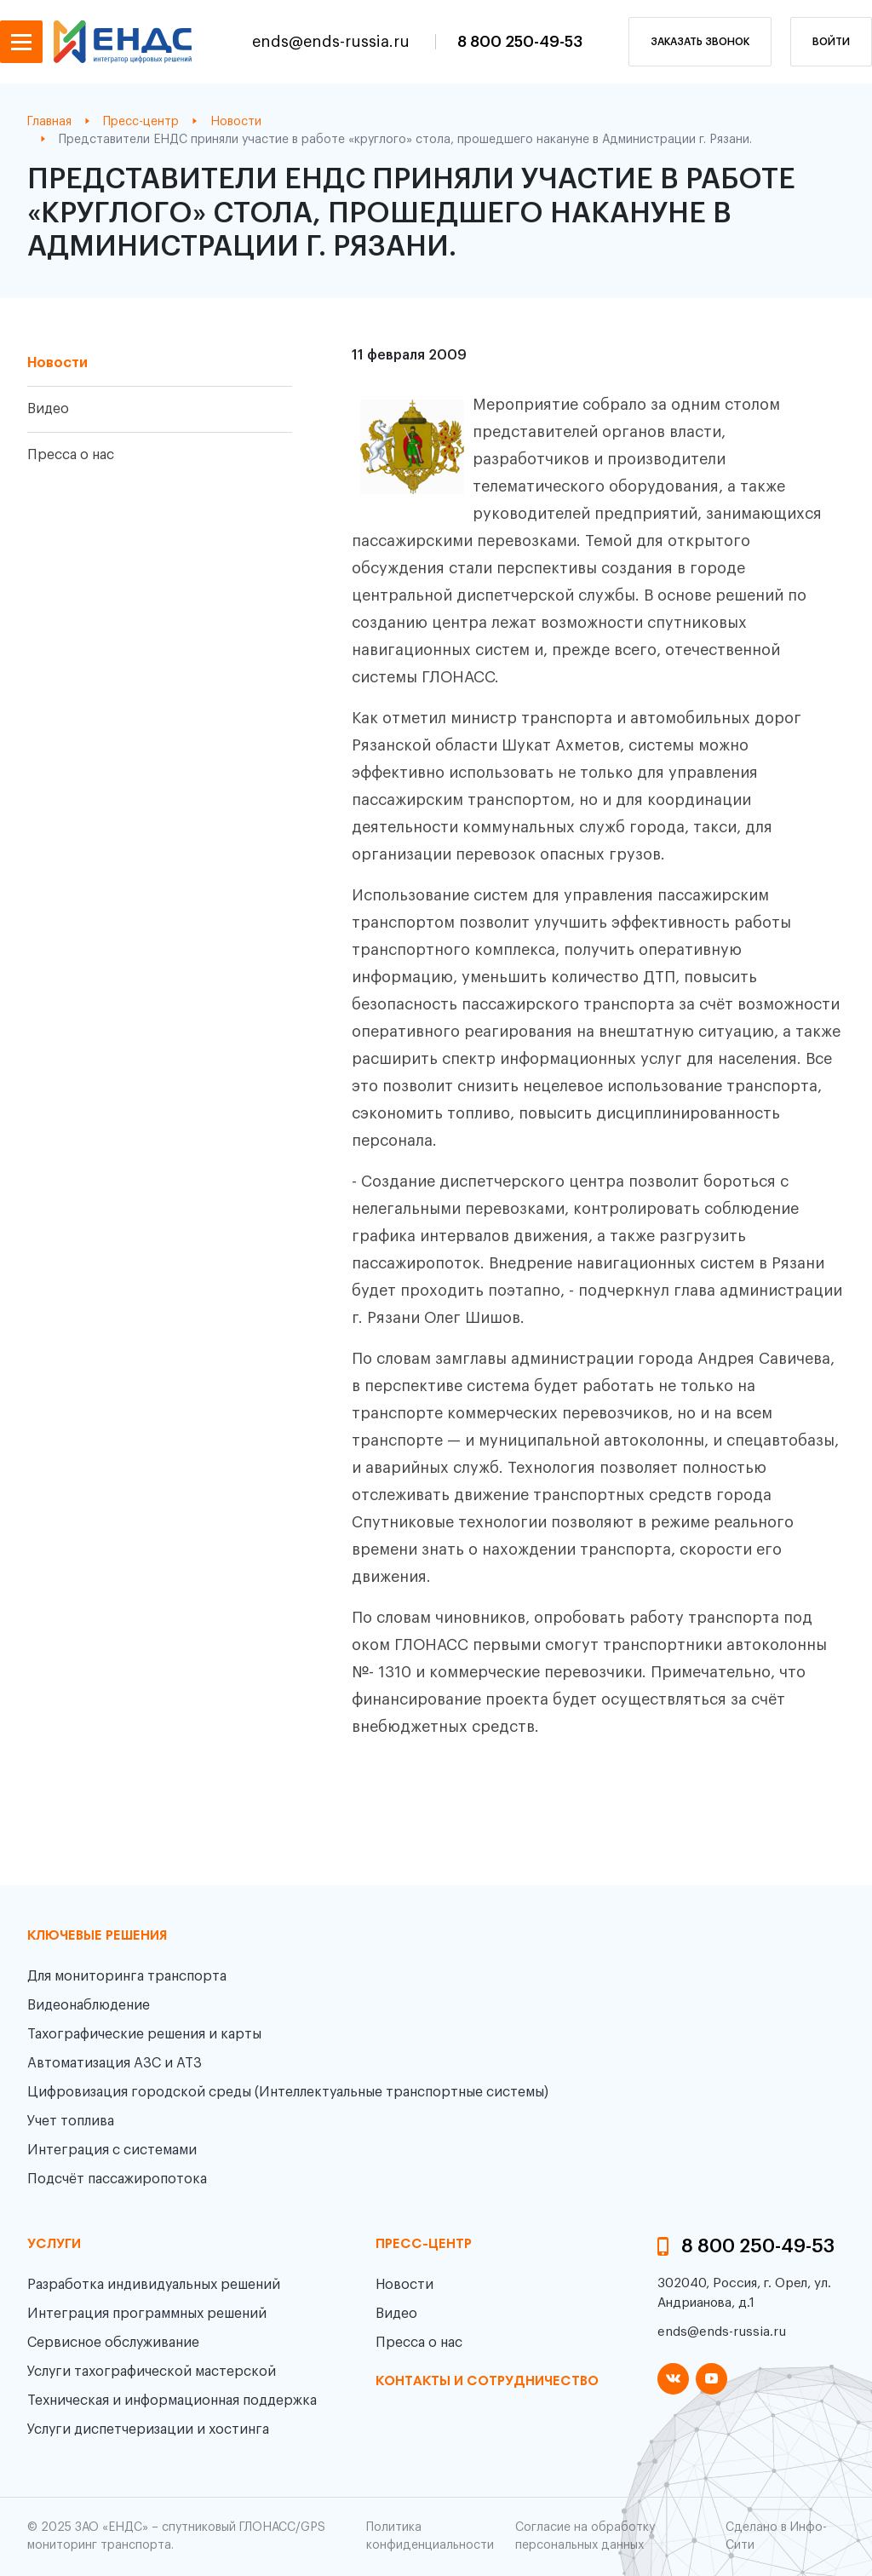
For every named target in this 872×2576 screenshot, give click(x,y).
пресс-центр (424, 2244)
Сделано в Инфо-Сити (776, 2536)
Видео (48, 409)
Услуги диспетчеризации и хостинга (148, 2429)
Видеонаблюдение (88, 2005)
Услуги (54, 2244)
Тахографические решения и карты (144, 2034)
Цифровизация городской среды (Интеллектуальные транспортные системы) (287, 2092)
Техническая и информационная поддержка (172, 2400)
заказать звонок (700, 42)
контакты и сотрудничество (487, 2382)
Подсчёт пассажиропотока (117, 2179)
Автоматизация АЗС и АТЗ (114, 2063)
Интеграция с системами (112, 2150)
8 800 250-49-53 (519, 41)
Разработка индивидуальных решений (153, 2284)
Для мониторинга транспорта (127, 1976)
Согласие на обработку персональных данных (585, 2536)
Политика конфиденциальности (430, 2536)
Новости (57, 363)
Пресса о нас (70, 455)
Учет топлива (70, 2121)
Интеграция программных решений (147, 2313)
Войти (831, 42)
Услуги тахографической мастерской (151, 2371)
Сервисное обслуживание (113, 2342)
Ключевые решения (97, 1936)
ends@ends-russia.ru (333, 41)
